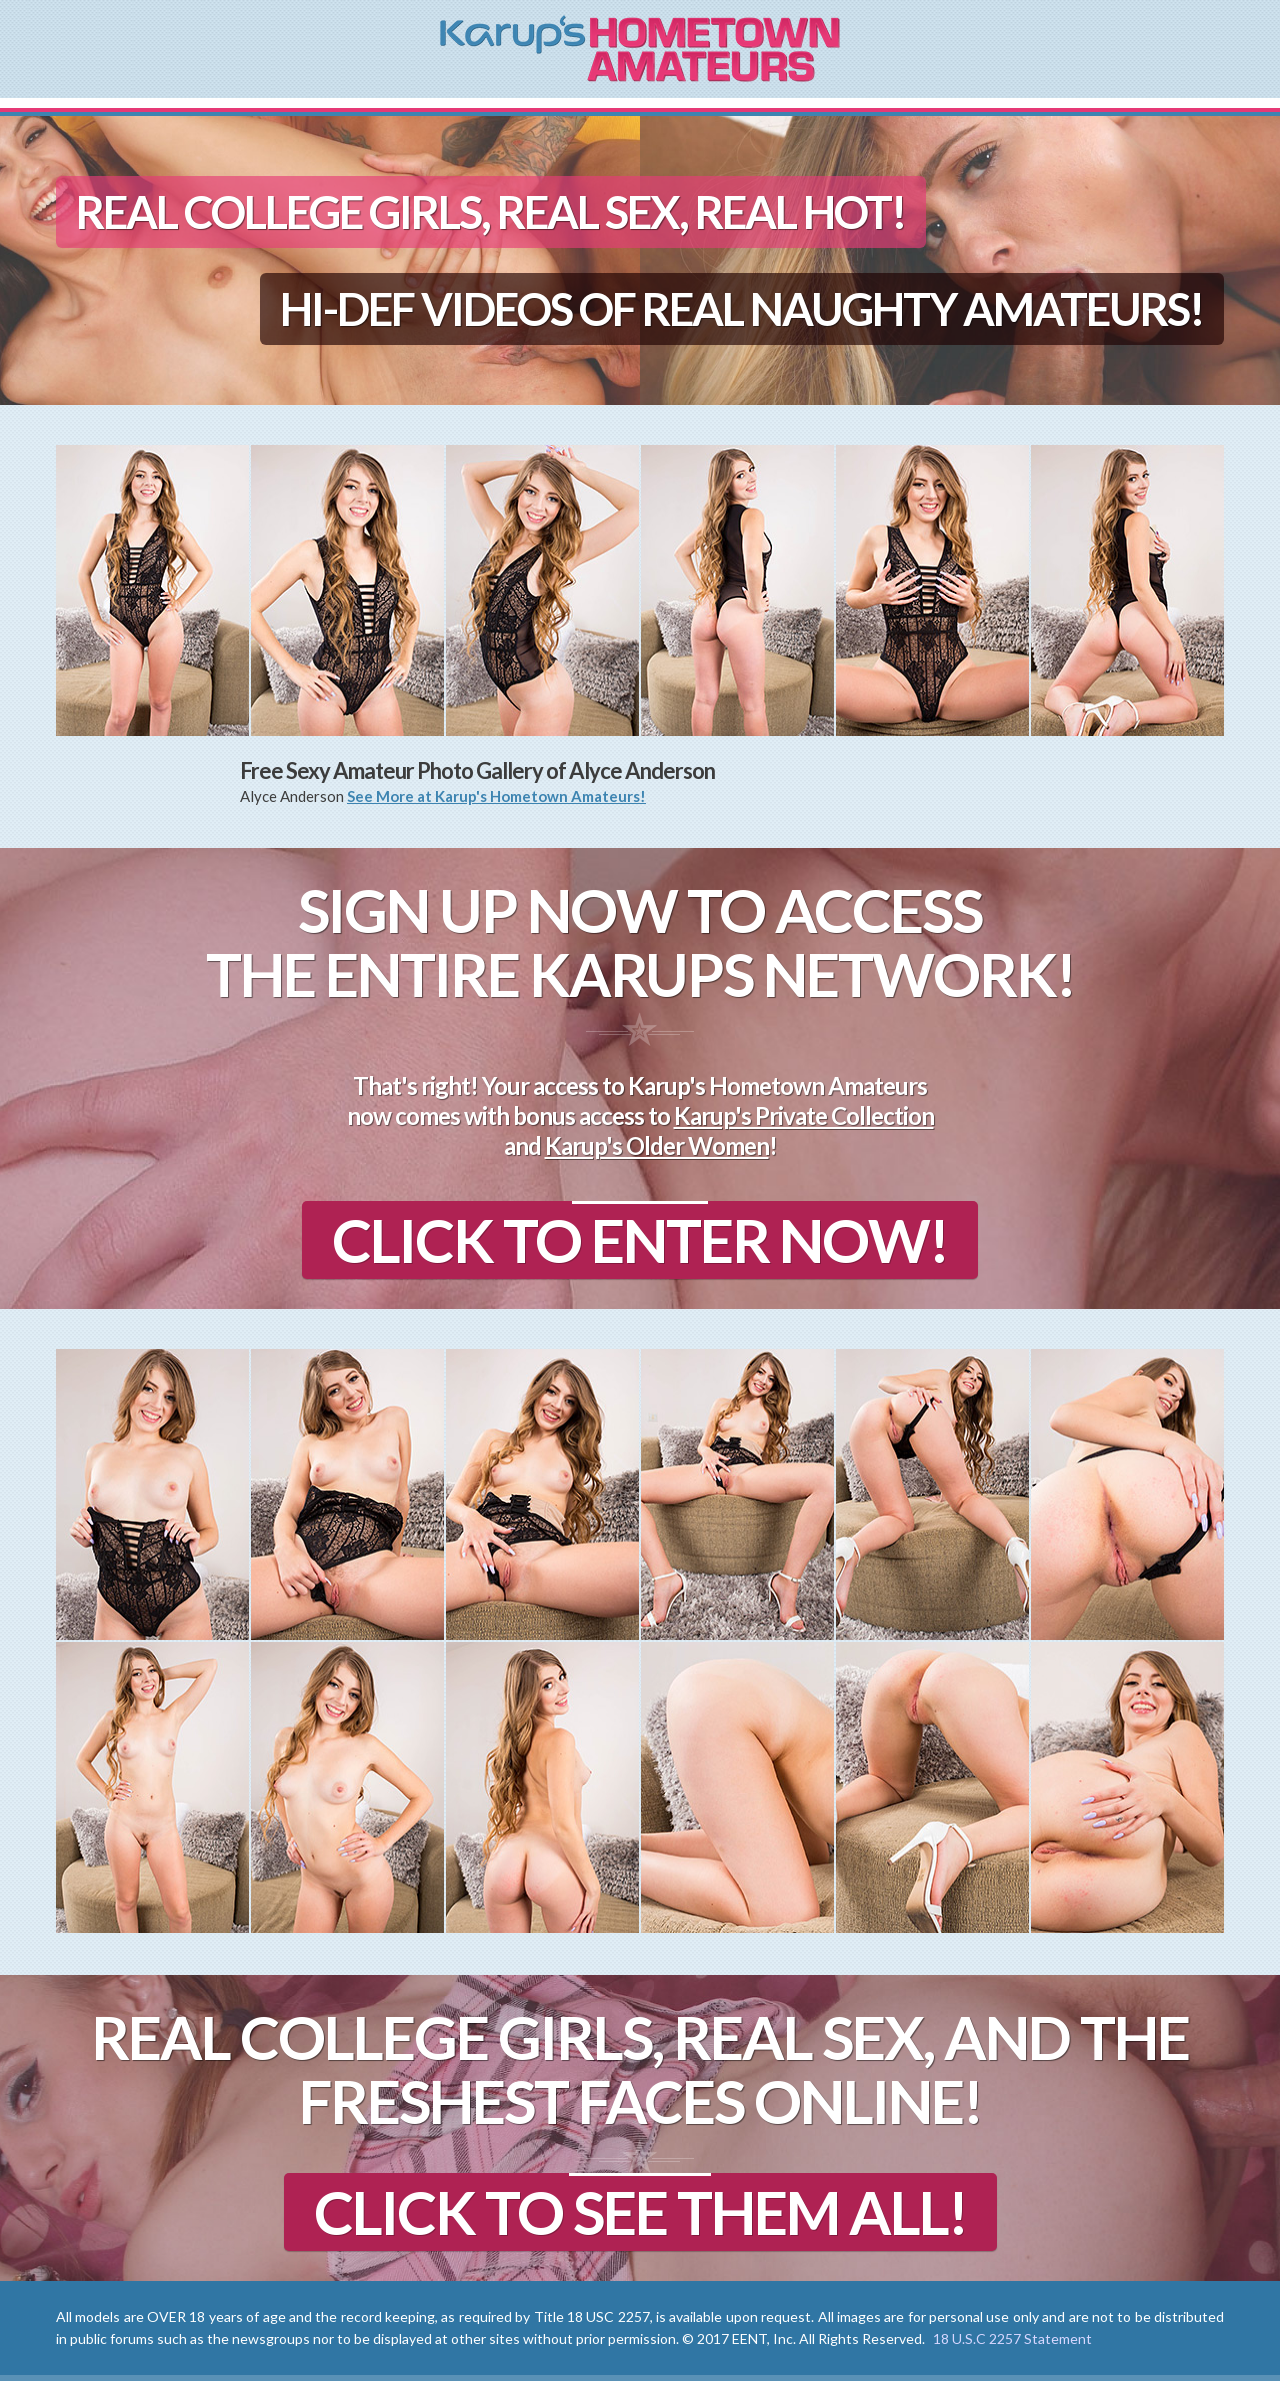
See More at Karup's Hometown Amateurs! (496, 796)
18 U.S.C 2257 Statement (1012, 2338)
